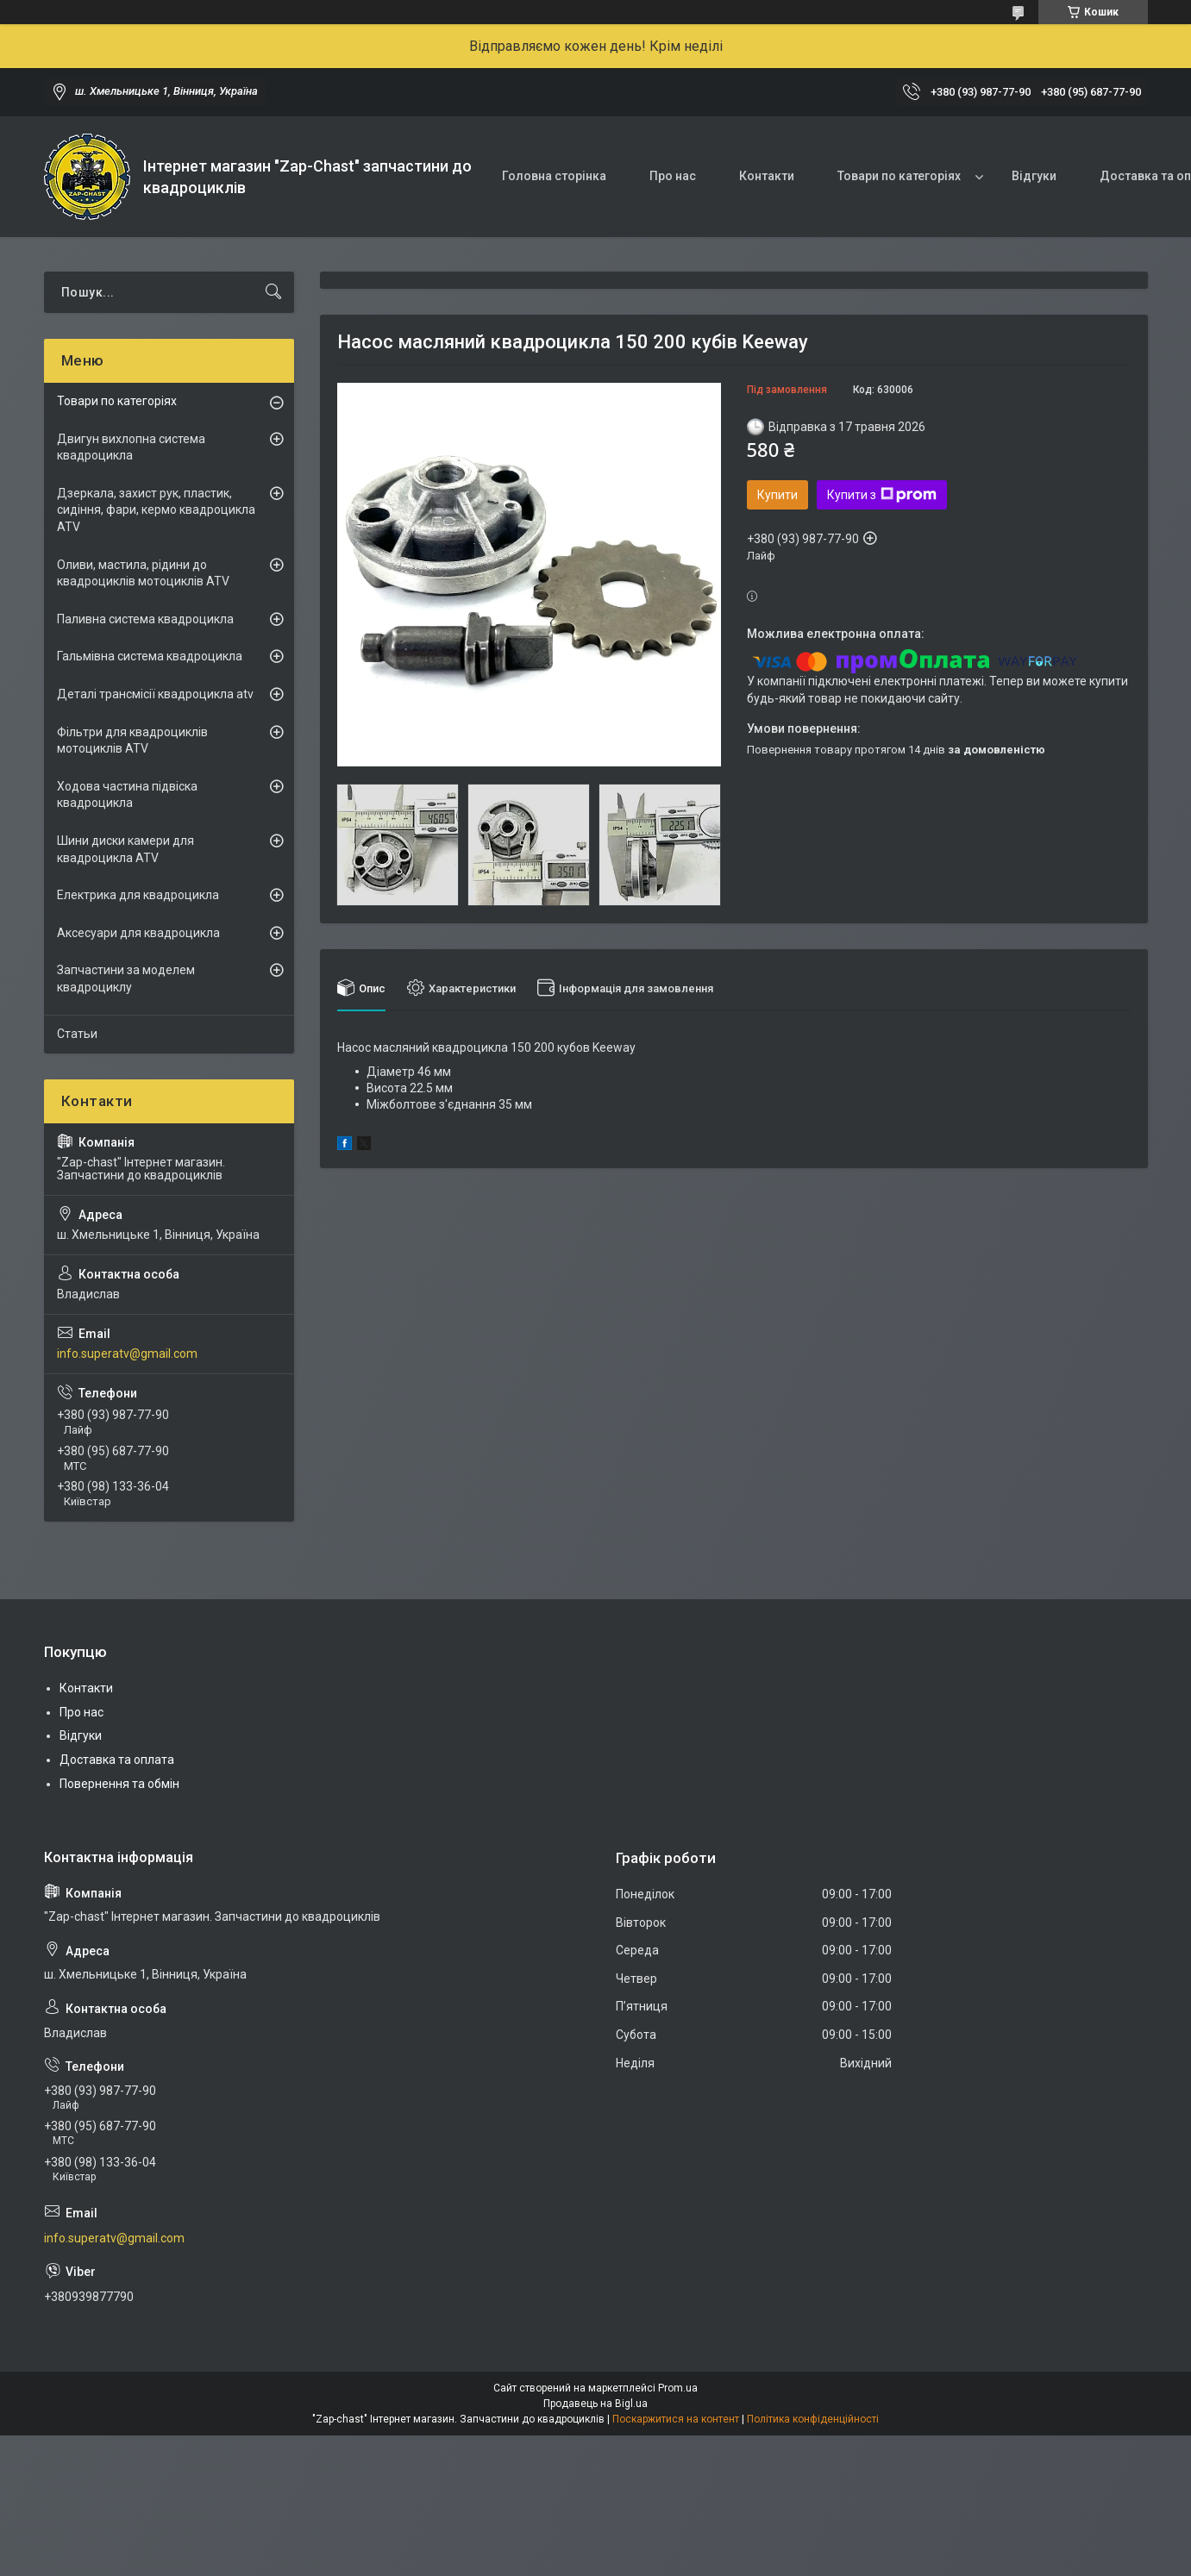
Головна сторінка (554, 176)
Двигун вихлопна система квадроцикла (131, 447)
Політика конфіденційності (813, 2419)
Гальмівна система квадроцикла (149, 656)
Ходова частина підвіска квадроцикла (127, 794)
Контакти (766, 176)
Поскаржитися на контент (675, 2419)
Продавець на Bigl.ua (595, 2404)
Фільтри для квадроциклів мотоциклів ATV (132, 740)
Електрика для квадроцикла (138, 895)
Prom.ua (678, 2388)
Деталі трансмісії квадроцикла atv (155, 694)
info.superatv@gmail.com (127, 1353)
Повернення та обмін (119, 1784)
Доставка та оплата (117, 1759)
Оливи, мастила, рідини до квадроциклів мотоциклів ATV (143, 573)
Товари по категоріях (899, 176)
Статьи (77, 1034)
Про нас (672, 176)
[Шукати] (273, 292)
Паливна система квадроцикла (145, 619)
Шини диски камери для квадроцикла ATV (125, 849)
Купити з (882, 495)
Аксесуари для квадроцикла (138, 933)
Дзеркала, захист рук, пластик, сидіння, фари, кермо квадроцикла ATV (156, 510)
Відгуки (1034, 176)
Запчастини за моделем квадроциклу (126, 978)
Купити (777, 495)
